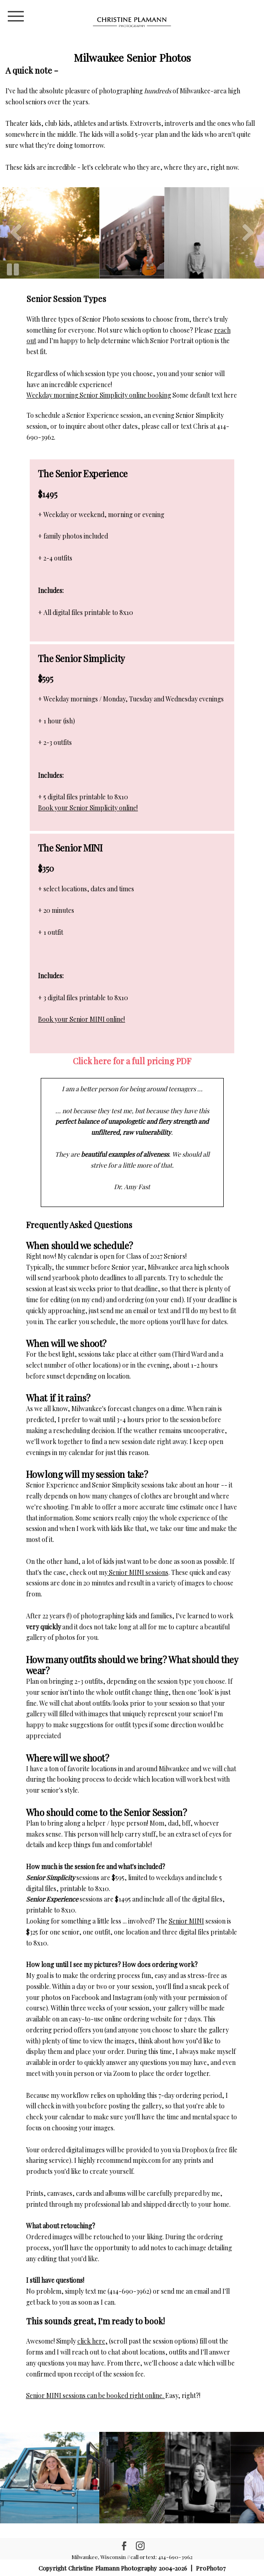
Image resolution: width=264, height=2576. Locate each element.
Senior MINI (186, 1921)
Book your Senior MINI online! (81, 1019)
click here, (92, 2341)
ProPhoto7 (211, 2568)
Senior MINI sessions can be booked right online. (95, 2395)
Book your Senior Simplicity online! (88, 807)
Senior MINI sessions (138, 1572)
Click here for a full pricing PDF (132, 1061)
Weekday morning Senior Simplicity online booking (99, 395)
